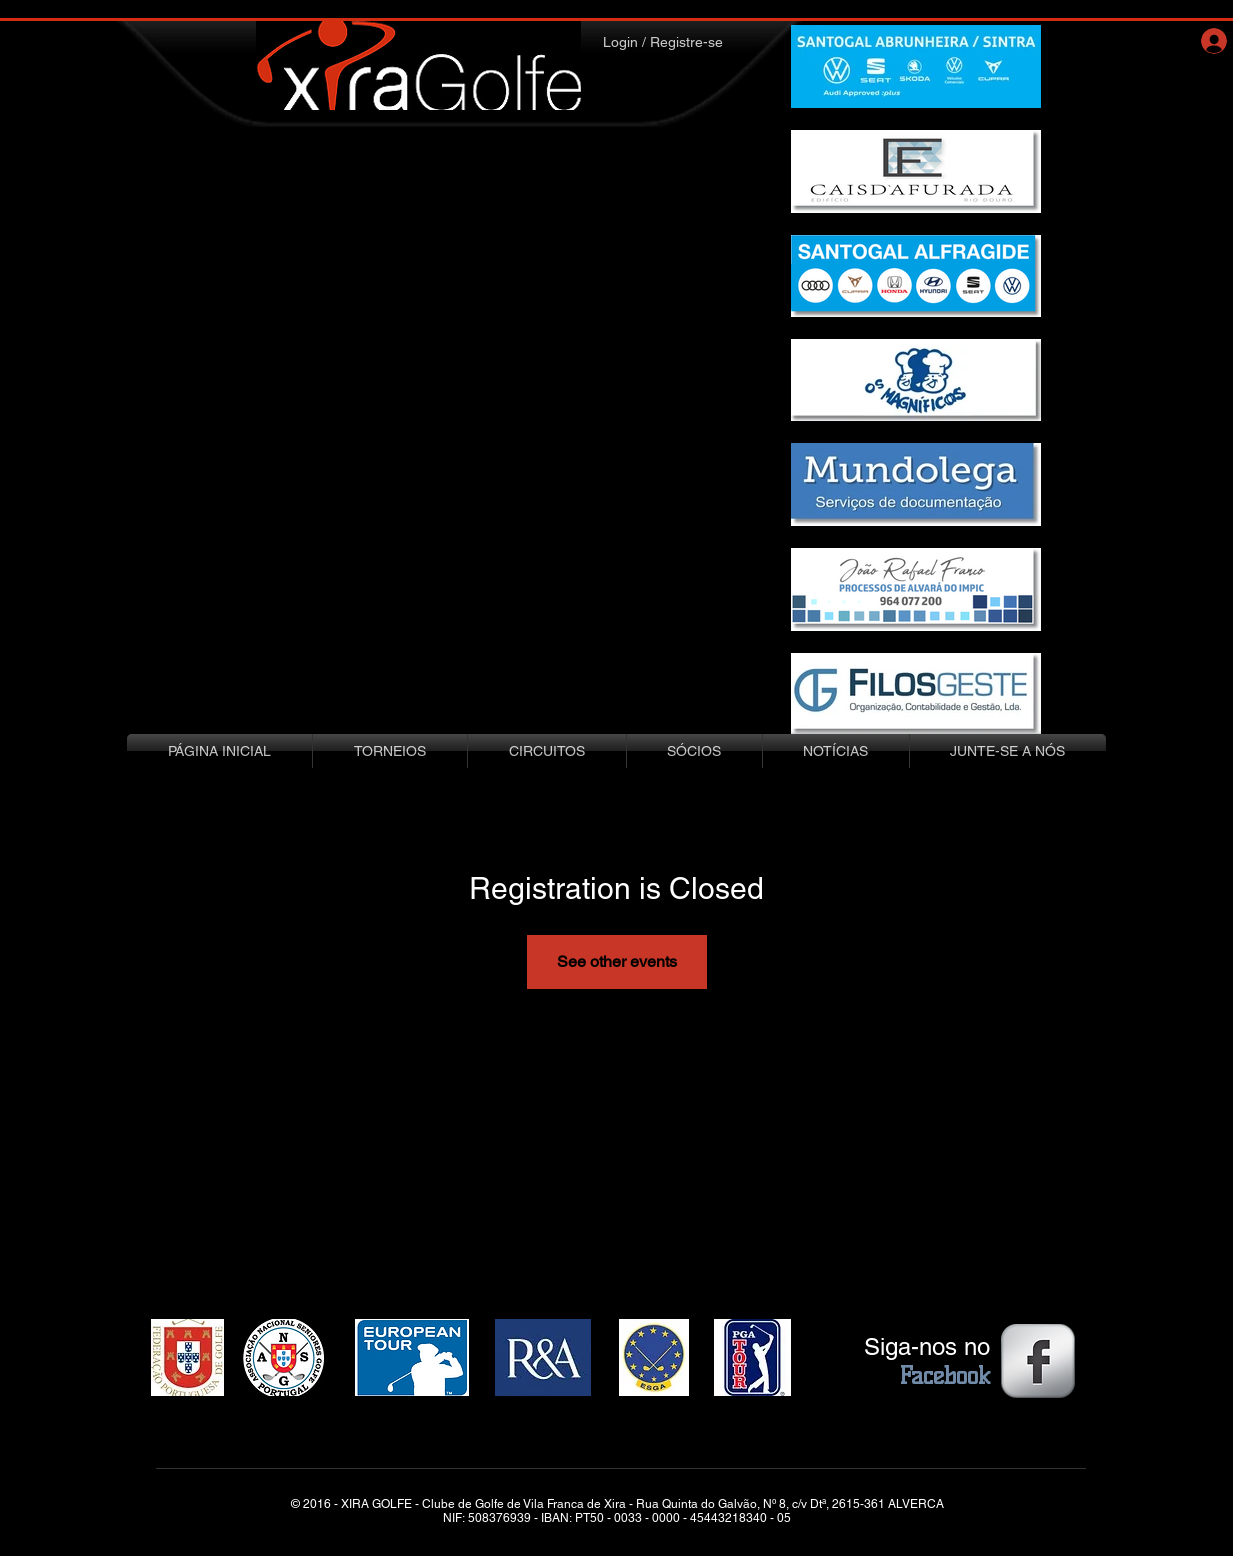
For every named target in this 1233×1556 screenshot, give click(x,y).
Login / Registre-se (663, 42)
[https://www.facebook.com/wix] (1038, 1361)
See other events (617, 961)
